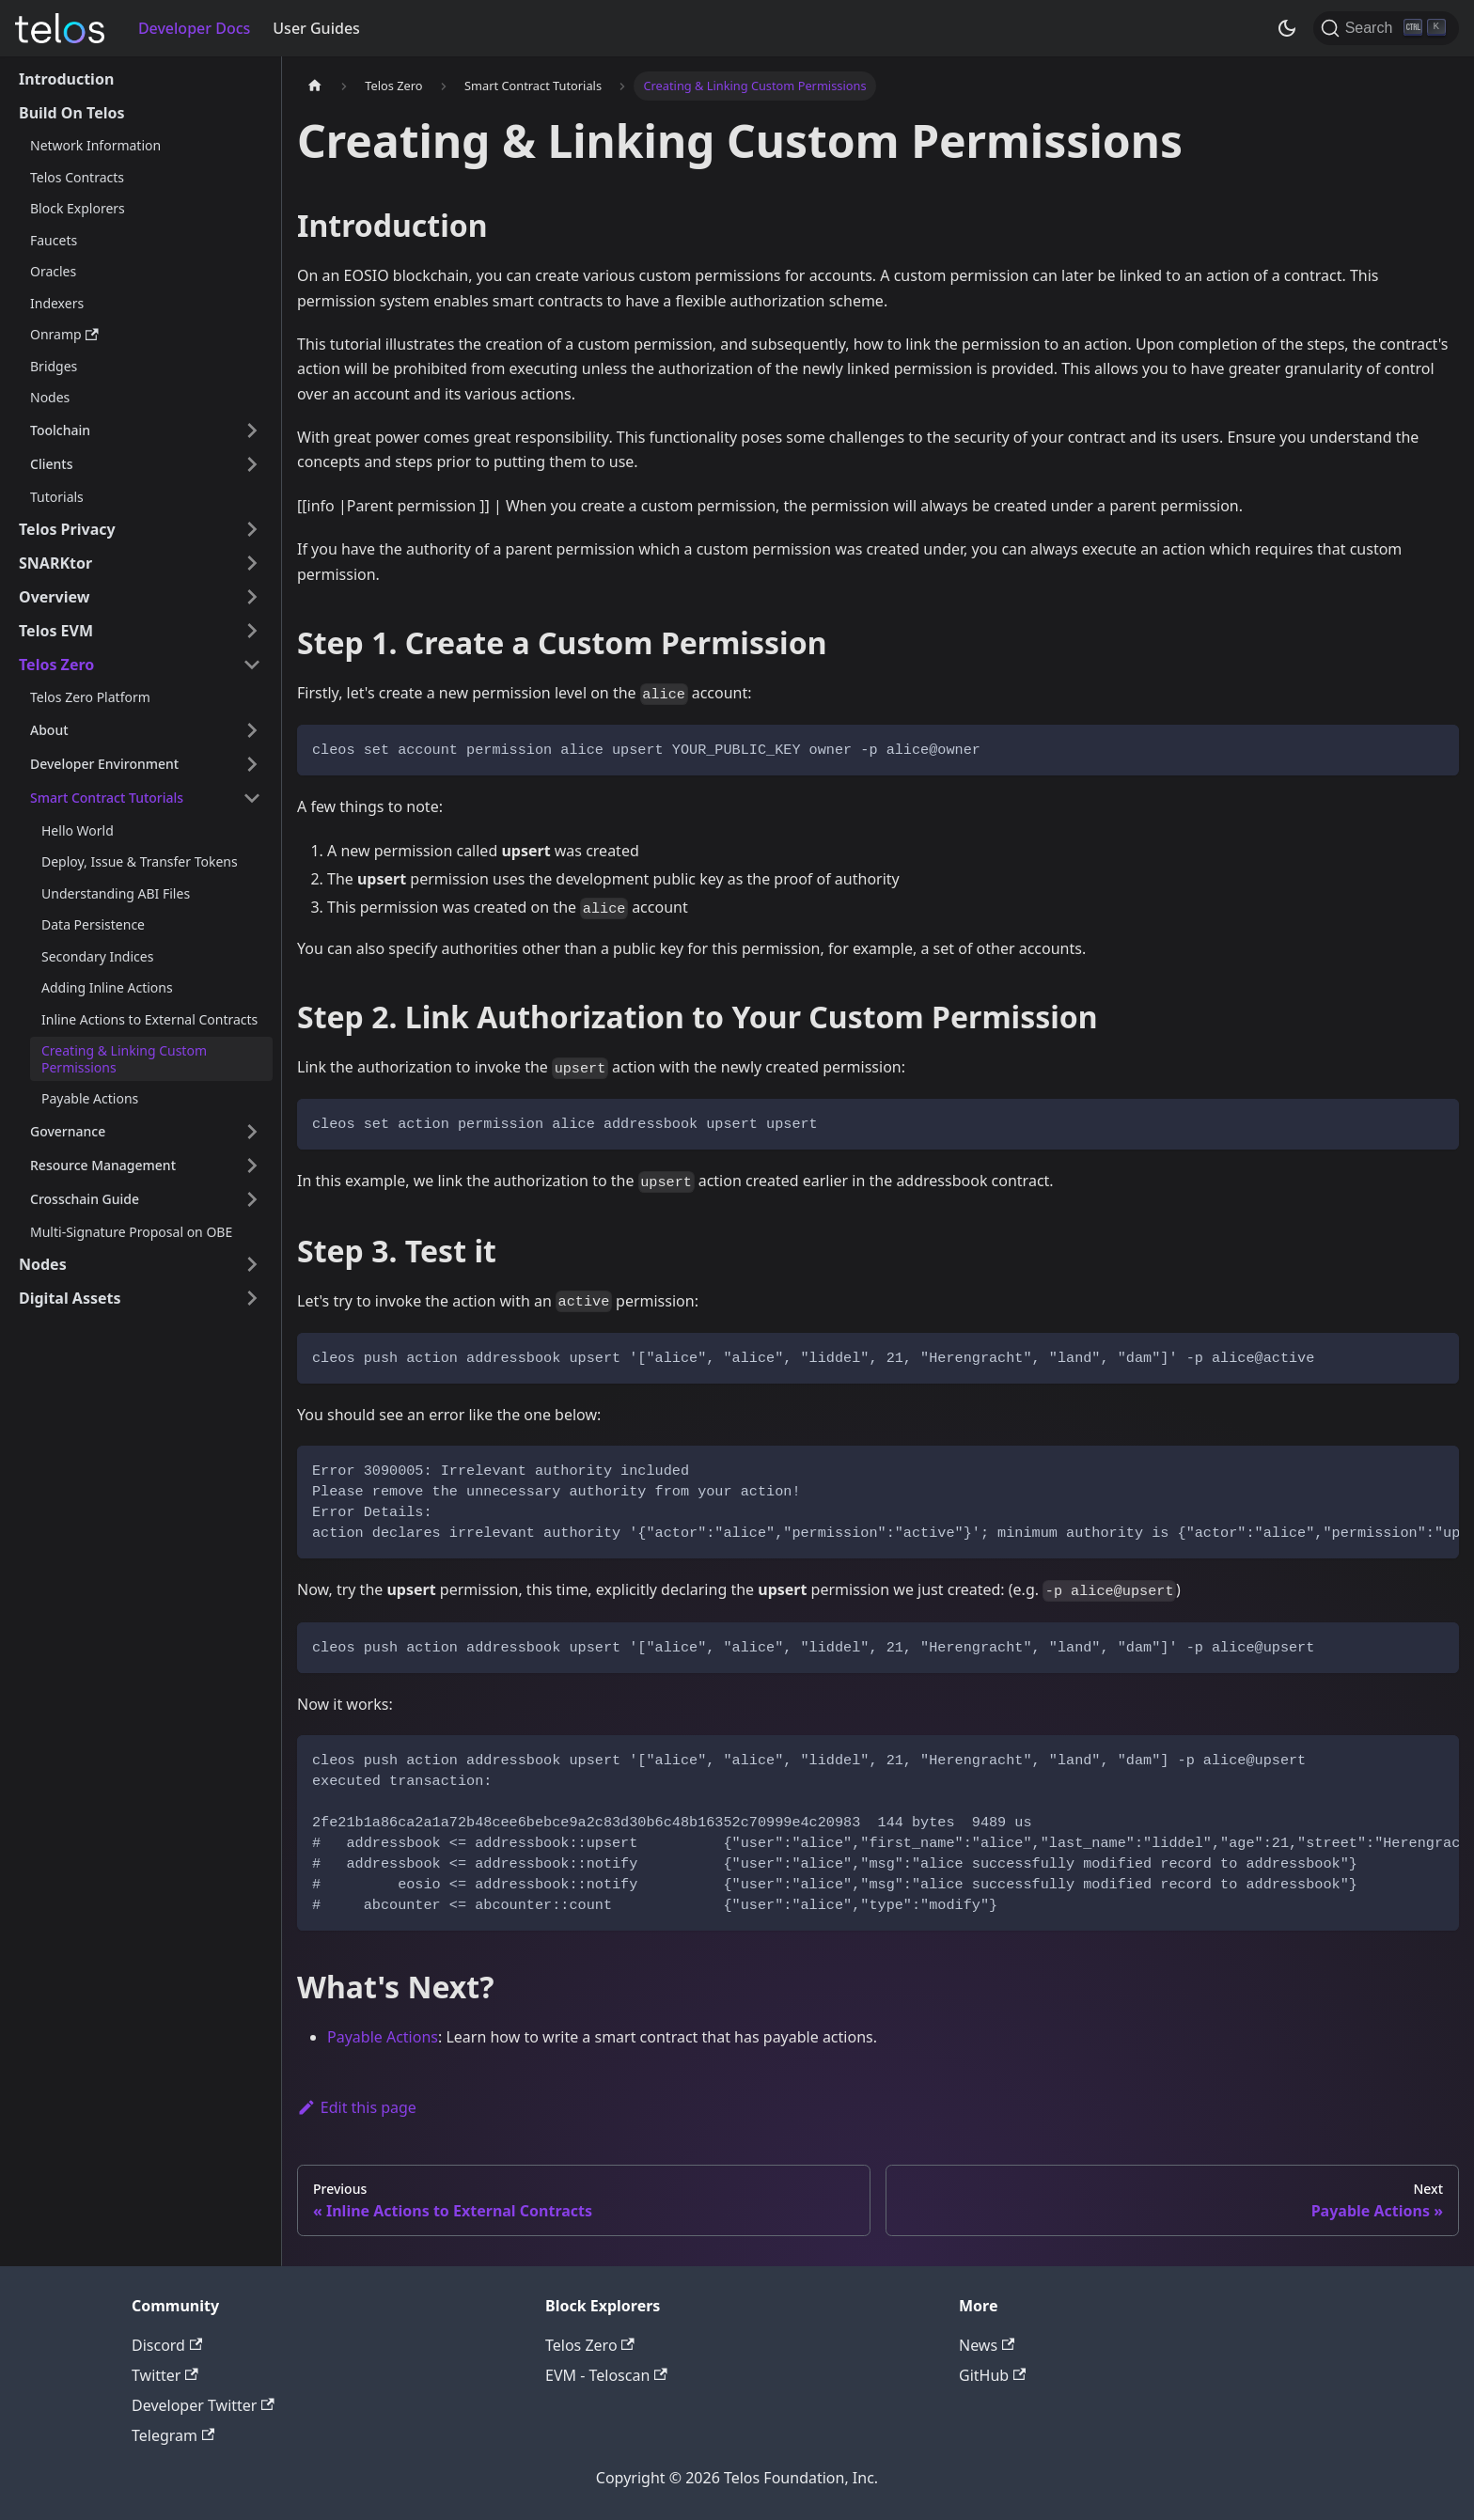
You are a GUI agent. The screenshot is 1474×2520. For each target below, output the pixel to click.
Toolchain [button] (60, 430)
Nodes (50, 397)
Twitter (165, 2375)
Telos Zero (590, 2345)
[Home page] (315, 86)
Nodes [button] (43, 1264)
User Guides (316, 28)
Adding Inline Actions (107, 987)
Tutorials (57, 497)
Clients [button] (51, 464)
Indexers (57, 303)
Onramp (64, 334)
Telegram (173, 2435)
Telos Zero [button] (56, 664)
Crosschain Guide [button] (84, 1199)
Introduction (66, 79)
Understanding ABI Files (115, 893)
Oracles (53, 271)
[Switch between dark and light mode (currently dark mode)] (1287, 28)
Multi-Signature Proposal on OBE (131, 1232)
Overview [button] (54, 597)
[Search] (1386, 28)
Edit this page (356, 2107)
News (986, 2345)
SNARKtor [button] (55, 563)
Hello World (77, 830)
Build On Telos (72, 112)
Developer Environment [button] (104, 764)
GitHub (992, 2375)
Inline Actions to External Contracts (149, 1019)
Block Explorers (77, 208)
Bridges (53, 366)
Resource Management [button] (103, 1165)
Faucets (53, 240)
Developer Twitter (203, 2405)
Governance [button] (67, 1131)
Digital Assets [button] (70, 1298)
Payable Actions (89, 1098)
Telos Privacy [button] (67, 529)
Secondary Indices (97, 956)
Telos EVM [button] (56, 630)
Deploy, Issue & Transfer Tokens (139, 861)
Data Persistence (93, 924)
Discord (167, 2345)
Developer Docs (194, 28)
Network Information (95, 145)
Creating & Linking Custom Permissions (124, 1058)
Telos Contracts (77, 177)
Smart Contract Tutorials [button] (106, 797)
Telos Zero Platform (90, 697)
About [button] (49, 730)
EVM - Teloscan (606, 2375)
